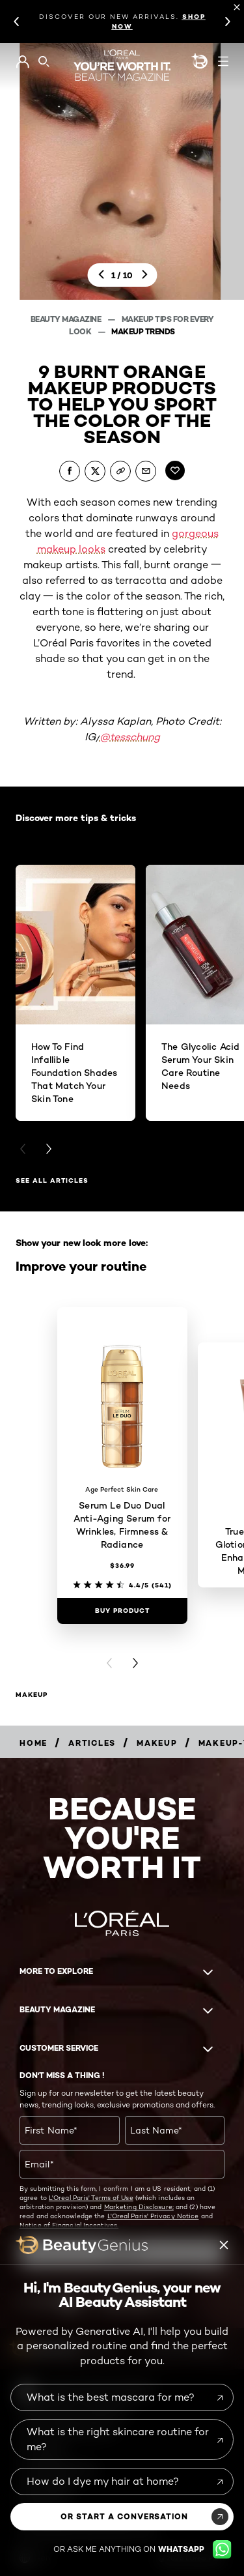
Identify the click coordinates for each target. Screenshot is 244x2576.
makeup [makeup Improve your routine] (31, 1694)
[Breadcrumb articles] (92, 1743)
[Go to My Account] (22, 61)
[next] (144, 274)
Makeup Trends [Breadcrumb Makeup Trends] (143, 331)
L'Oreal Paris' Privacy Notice (153, 2216)
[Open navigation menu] (223, 61)
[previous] (100, 274)
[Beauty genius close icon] (224, 2245)
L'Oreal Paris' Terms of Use (91, 2197)
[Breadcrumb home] (33, 1743)
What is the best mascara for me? (111, 2397)
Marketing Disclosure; (139, 2206)
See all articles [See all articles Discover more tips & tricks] (52, 1180)
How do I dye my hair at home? (103, 2481)
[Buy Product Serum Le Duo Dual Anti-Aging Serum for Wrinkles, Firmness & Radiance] (122, 1611)
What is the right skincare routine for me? (118, 2438)
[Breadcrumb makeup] (157, 1743)
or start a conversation (124, 2516)
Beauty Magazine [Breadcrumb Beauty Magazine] (67, 319)
